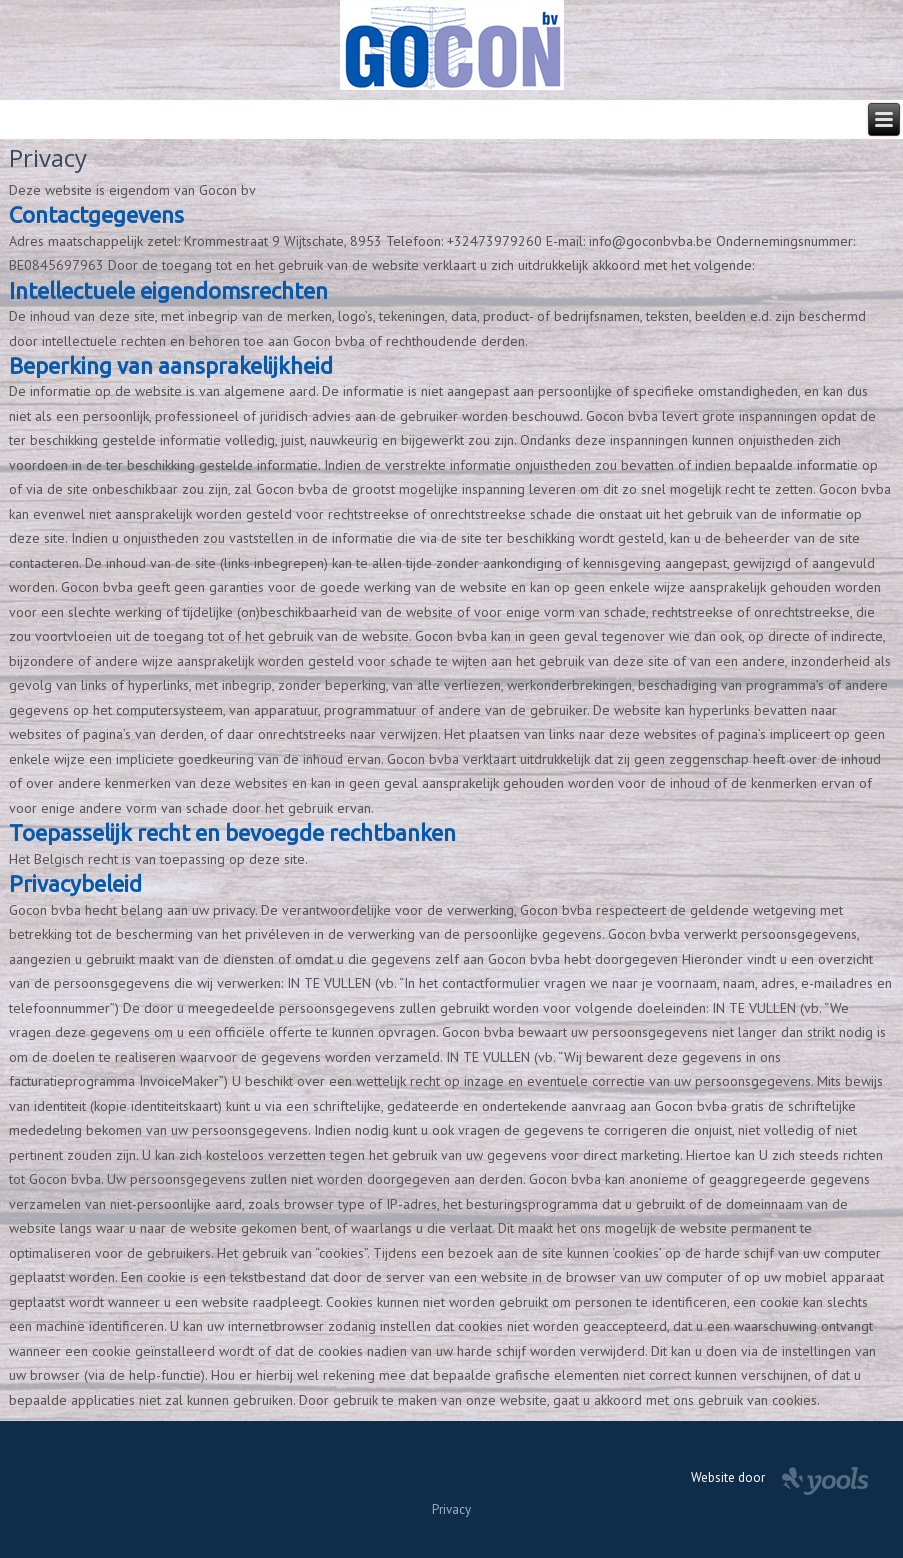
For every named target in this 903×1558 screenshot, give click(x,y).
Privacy (451, 1509)
